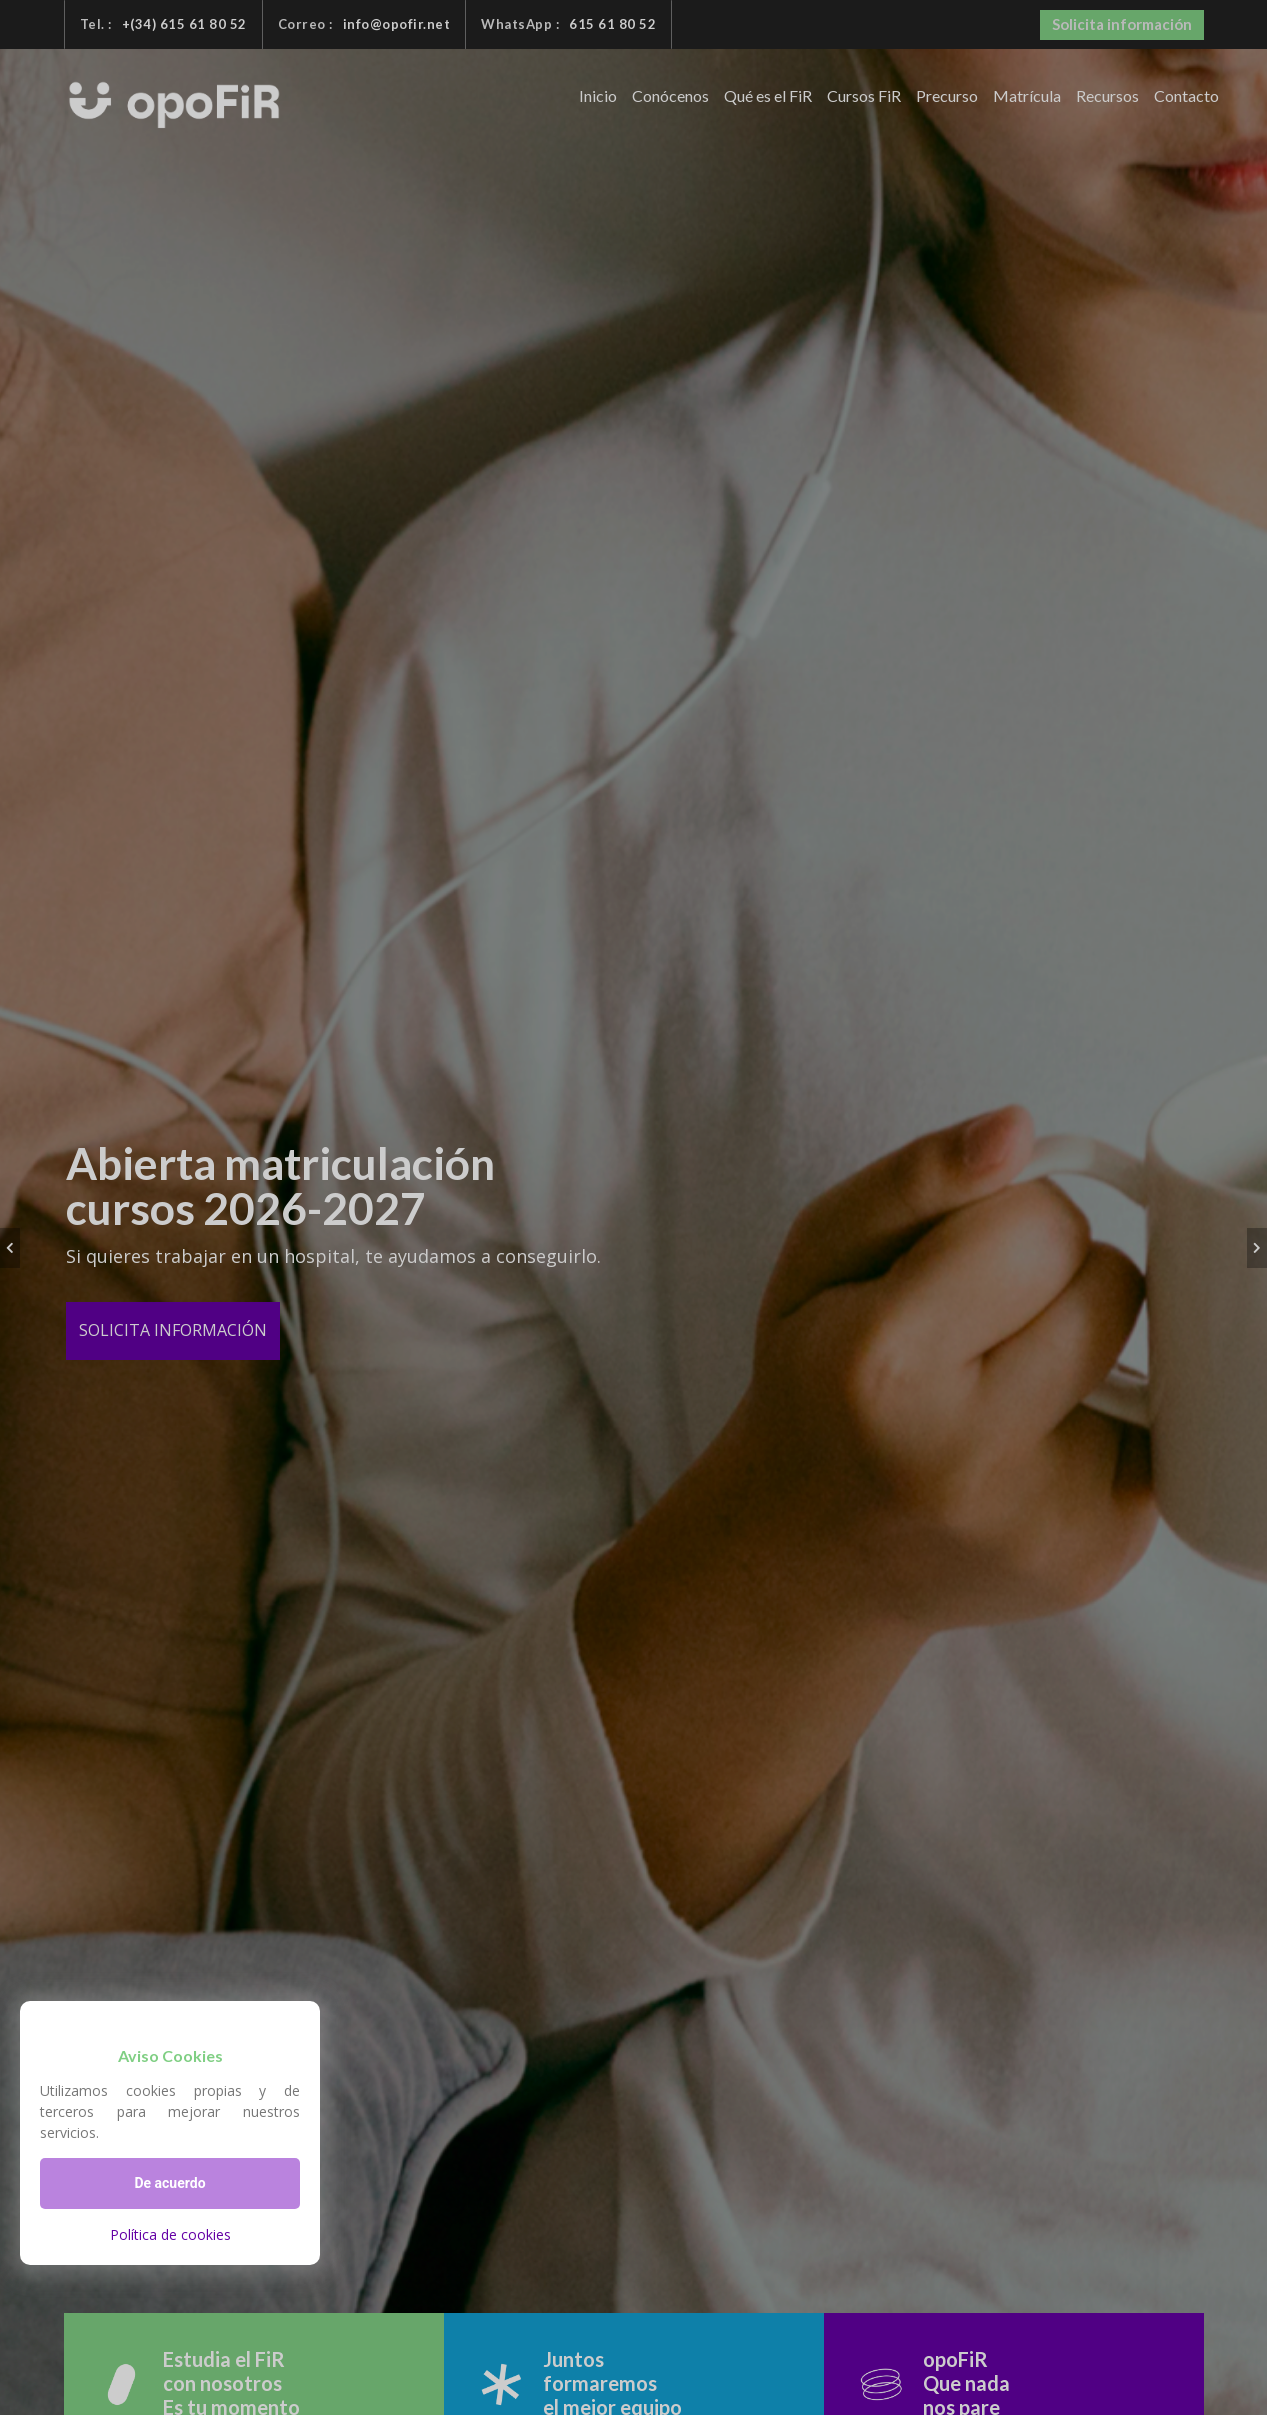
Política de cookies (170, 2234)
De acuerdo (169, 2183)
